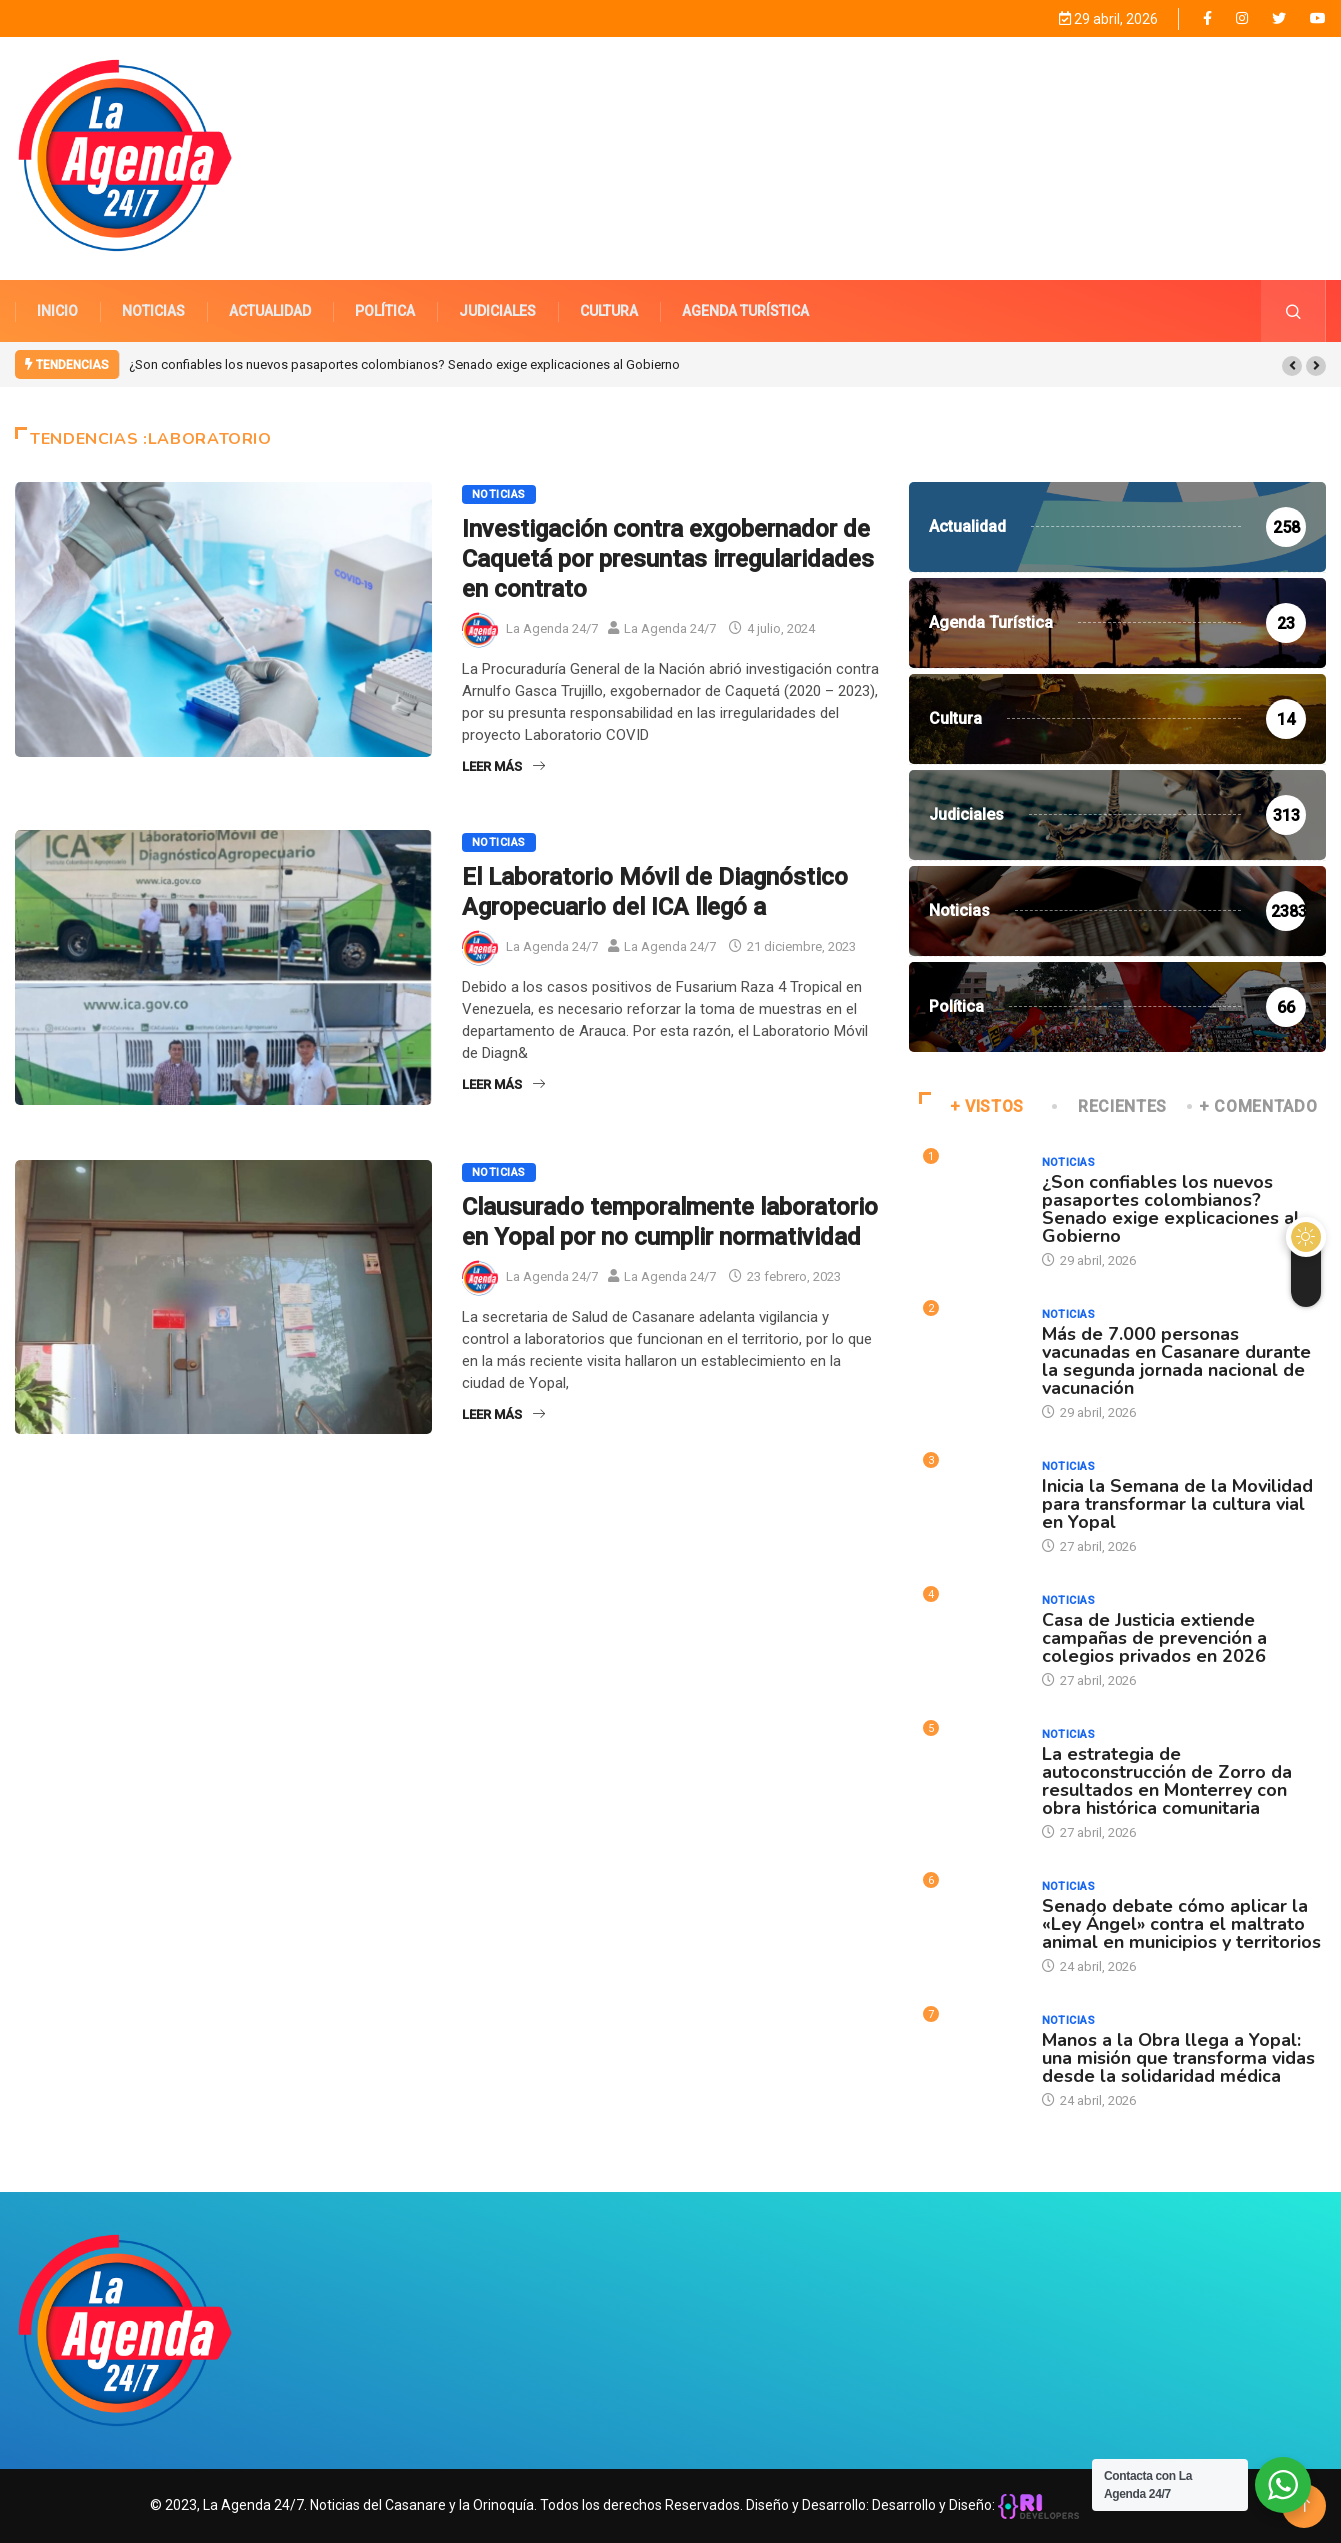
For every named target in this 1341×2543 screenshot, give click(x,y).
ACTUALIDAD (270, 310)
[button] (1292, 365)
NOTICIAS (153, 310)
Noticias (499, 493)
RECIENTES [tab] (1111, 1105)
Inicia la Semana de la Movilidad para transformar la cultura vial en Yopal (1177, 1503)
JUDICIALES (497, 310)
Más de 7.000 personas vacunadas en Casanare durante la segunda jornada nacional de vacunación (1176, 1360)
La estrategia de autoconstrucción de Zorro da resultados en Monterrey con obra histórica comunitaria (1167, 1780)
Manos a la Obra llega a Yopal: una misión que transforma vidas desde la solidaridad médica (1178, 2057)
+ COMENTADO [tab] (1253, 1105)
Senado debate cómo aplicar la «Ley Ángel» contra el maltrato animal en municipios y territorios (1181, 1923)
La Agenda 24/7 (552, 628)
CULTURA (609, 310)
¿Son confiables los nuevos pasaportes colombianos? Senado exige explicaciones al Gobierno (404, 363)
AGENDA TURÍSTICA (745, 310)
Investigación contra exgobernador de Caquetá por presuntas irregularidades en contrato (668, 558)
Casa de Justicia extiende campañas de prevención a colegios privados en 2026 (1154, 1637)
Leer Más (503, 765)
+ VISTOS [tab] (971, 1105)
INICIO (57, 310)
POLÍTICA (385, 310)
